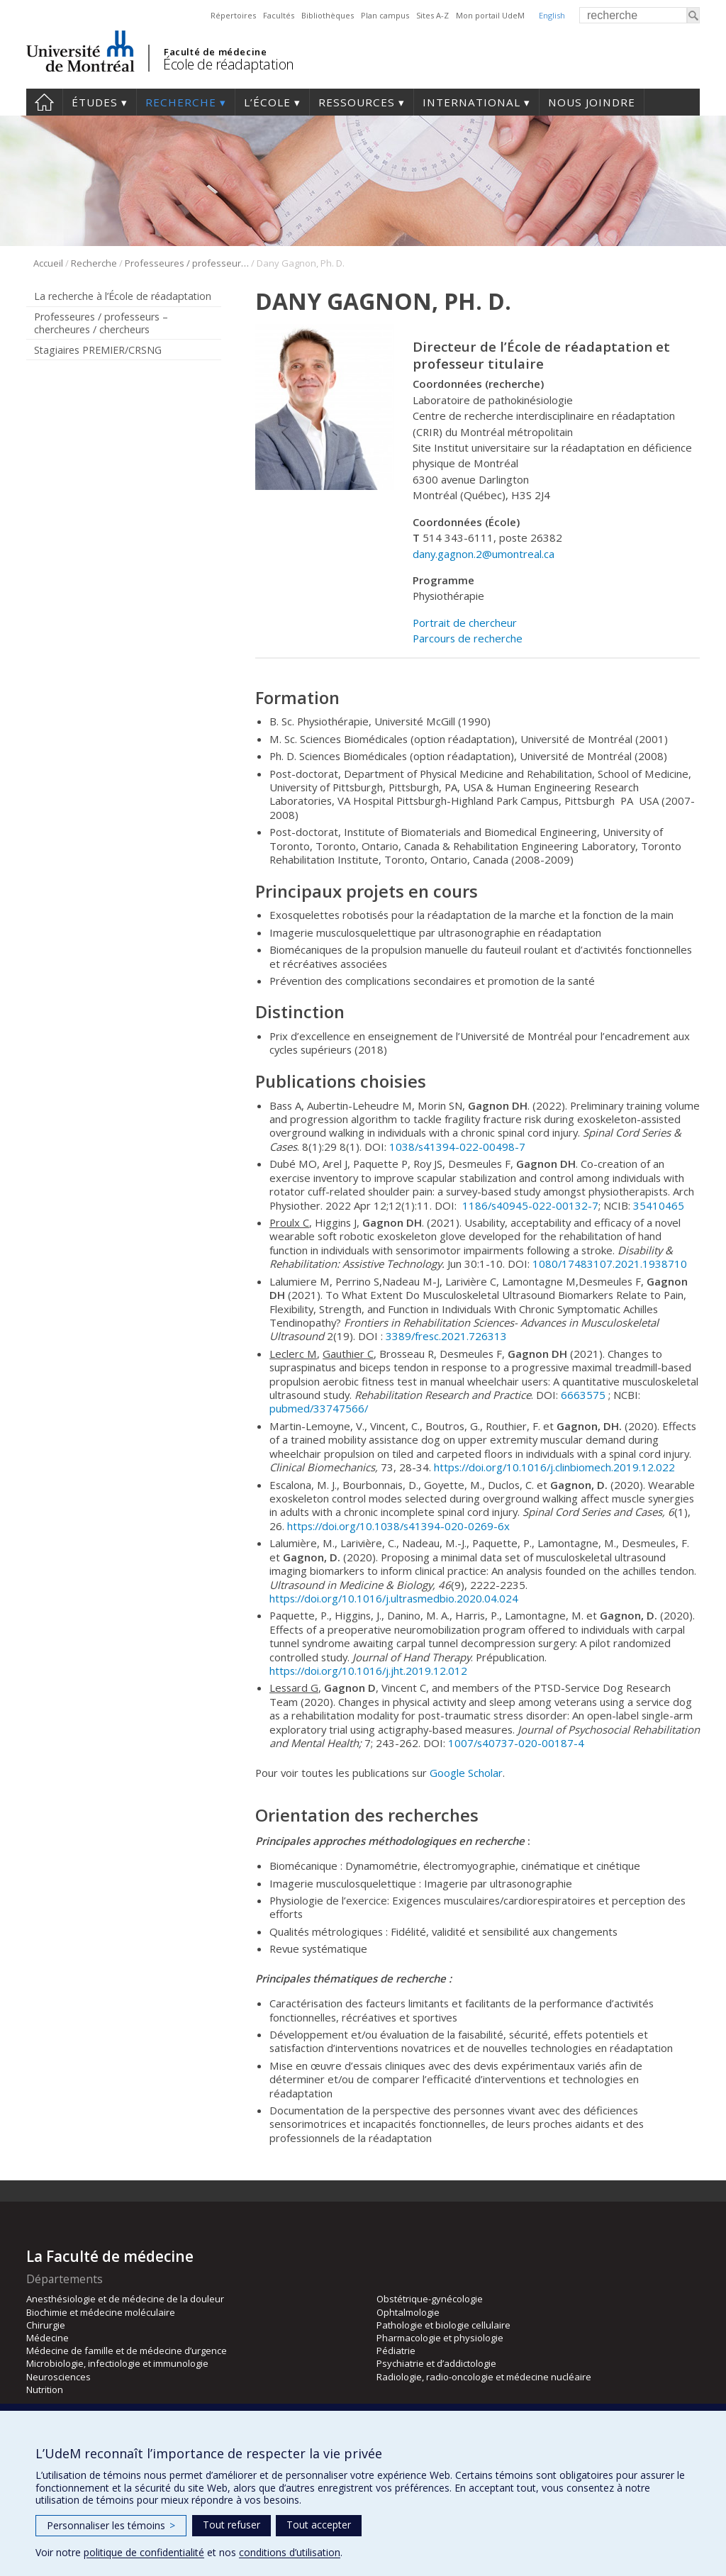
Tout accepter (318, 2524)
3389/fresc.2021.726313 (446, 1336)
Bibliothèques (327, 15)
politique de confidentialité (144, 2552)
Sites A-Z (432, 15)
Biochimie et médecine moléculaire (100, 2312)
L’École (267, 102)
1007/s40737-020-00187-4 (516, 1743)
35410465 (658, 1205)
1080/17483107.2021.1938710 (609, 1263)
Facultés (278, 15)
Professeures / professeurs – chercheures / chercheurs (187, 263)
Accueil (44, 102)
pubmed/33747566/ (318, 1408)
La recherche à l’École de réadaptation (122, 296)
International (471, 102)
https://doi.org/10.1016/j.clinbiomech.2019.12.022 (554, 1467)
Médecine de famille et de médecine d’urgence (126, 2350)
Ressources (356, 102)
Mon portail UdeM (490, 15)
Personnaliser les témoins (111, 2525)
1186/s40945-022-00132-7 (530, 1205)
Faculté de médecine (215, 51)
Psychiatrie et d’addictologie (436, 2363)
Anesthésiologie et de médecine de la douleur (125, 2298)
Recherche (180, 102)
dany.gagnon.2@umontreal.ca (483, 554)
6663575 (583, 1395)
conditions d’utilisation (289, 2552)
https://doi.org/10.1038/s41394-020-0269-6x (398, 1526)
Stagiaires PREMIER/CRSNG (98, 350)
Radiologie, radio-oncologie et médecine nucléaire (483, 2376)
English (552, 15)
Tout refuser (231, 2524)
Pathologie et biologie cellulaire (443, 2325)
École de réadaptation (228, 64)
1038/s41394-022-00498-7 (457, 1146)
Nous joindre (591, 102)
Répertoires (233, 15)
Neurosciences (58, 2376)
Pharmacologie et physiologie (439, 2337)
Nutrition (44, 2389)
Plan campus (385, 15)
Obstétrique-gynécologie (429, 2298)
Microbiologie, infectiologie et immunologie (117, 2363)
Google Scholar (466, 1773)
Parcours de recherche (468, 638)
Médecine (47, 2337)
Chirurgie (45, 2325)
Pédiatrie (395, 2350)
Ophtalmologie (408, 2312)
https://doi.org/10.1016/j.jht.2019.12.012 (368, 1670)
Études (95, 102)
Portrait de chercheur (465, 622)
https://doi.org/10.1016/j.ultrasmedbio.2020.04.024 (393, 1598)
